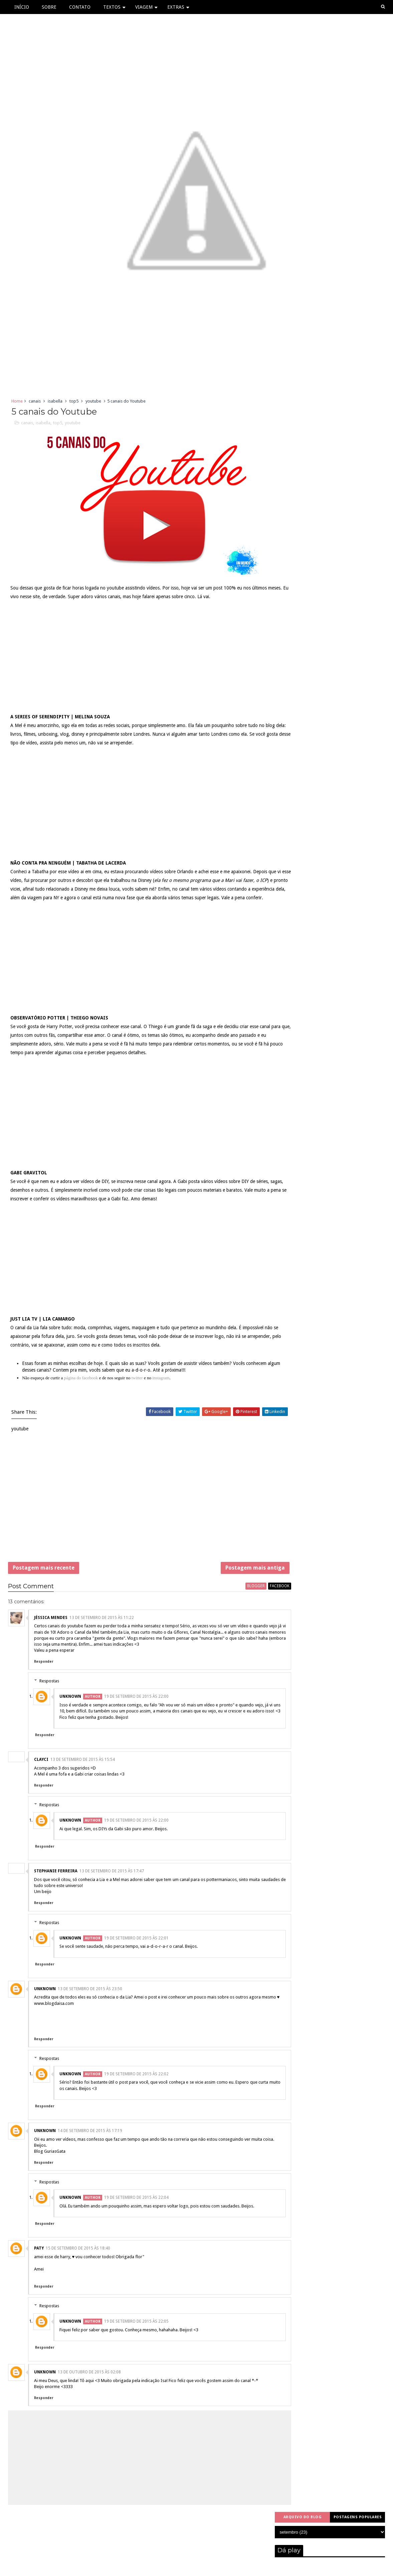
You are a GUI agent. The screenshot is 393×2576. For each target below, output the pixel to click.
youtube (93, 402)
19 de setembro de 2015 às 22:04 (136, 2225)
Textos (112, 7)
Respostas (49, 1696)
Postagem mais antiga (228, 1581)
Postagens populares (358, 401)
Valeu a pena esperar (54, 1665)
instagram (161, 1389)
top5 (73, 402)
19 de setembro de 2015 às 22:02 (136, 2095)
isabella (55, 402)
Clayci (41, 1775)
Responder (43, 1677)
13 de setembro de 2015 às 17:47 (111, 1886)
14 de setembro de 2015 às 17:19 (90, 2152)
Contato (79, 7)
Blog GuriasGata (49, 2178)
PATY (39, 2282)
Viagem (144, 7)
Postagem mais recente (43, 1581)
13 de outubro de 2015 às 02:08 (89, 2405)
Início (21, 7)
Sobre (49, 7)
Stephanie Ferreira (55, 1886)
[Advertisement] (136, 1514)
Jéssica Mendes (50, 1633)
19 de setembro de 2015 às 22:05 (136, 2355)
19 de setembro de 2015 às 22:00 (136, 1712)
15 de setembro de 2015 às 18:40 (78, 2282)
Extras (175, 7)
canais (35, 402)
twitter (138, 1389)
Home (17, 402)
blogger (229, 1601)
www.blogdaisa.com (54, 2024)
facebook (253, 1601)
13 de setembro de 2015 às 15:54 (82, 1775)
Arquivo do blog (302, 401)
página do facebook (82, 1389)
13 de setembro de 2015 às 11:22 (101, 1633)
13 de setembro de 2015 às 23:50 (90, 2004)
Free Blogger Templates (227, 2567)
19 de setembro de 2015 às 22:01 (136, 1953)
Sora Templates (181, 2567)
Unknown (70, 1712)
